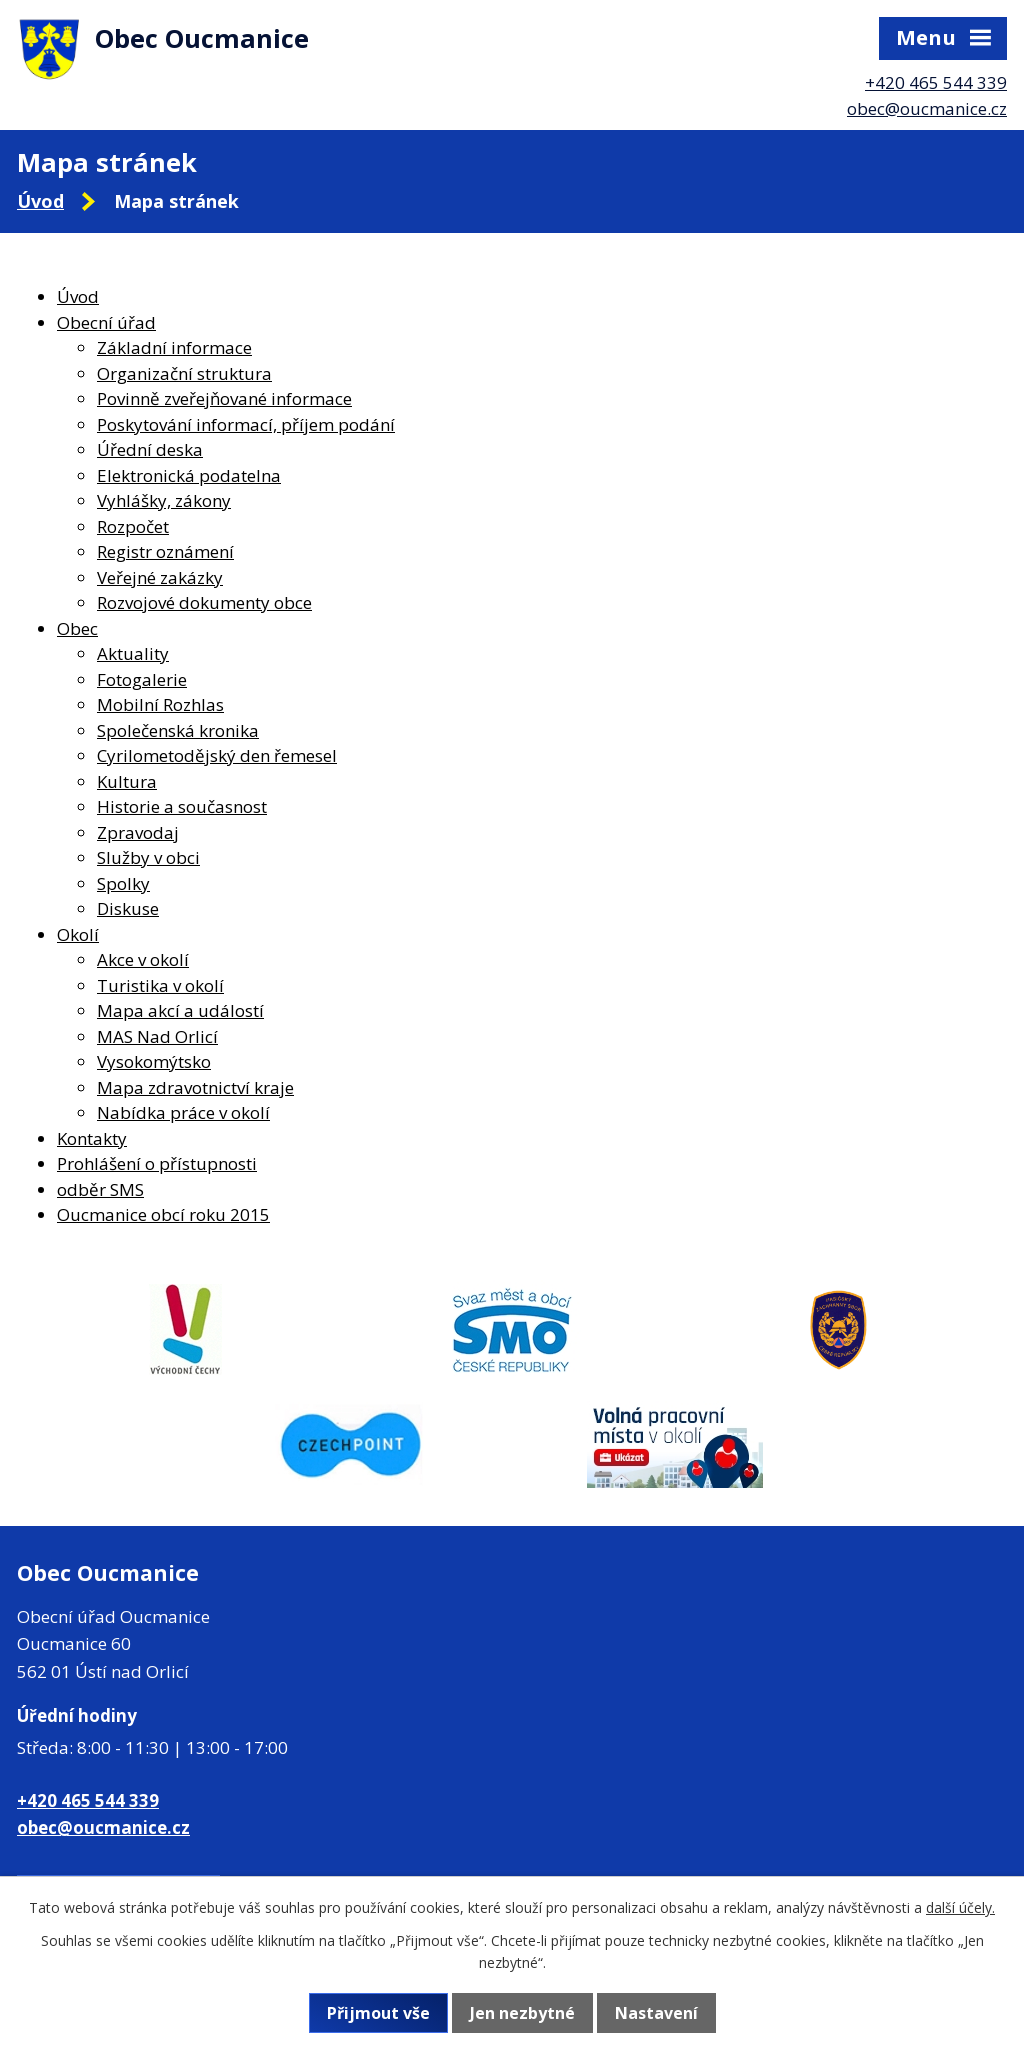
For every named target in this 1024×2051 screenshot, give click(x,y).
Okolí (78, 934)
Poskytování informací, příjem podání (246, 424)
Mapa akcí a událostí (180, 1010)
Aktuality (133, 653)
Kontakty (92, 1138)
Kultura (127, 781)
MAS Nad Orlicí (157, 1036)
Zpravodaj (138, 832)
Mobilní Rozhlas (160, 704)
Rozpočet (133, 526)
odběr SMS (100, 1189)
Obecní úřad (106, 322)
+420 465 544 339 (936, 82)
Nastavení (656, 2013)
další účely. (960, 1907)
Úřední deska (150, 449)
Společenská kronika (178, 730)
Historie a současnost (182, 806)
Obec (77, 628)
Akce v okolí (143, 959)
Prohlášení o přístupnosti (157, 1163)
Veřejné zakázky (160, 577)
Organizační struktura (184, 373)
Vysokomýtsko (154, 1061)
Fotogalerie (142, 679)
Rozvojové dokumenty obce (204, 602)
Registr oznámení (165, 551)
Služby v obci (148, 857)
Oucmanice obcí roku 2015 (163, 1214)
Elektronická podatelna (189, 475)
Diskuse (128, 908)
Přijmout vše (378, 2013)
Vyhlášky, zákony (164, 500)
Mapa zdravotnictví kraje (195, 1087)
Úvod (40, 201)
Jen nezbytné (522, 2013)
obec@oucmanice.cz (927, 108)
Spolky (123, 883)
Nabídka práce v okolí (183, 1112)
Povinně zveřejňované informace (224, 398)
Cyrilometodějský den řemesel (217, 755)
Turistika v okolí (160, 985)
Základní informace (174, 347)
